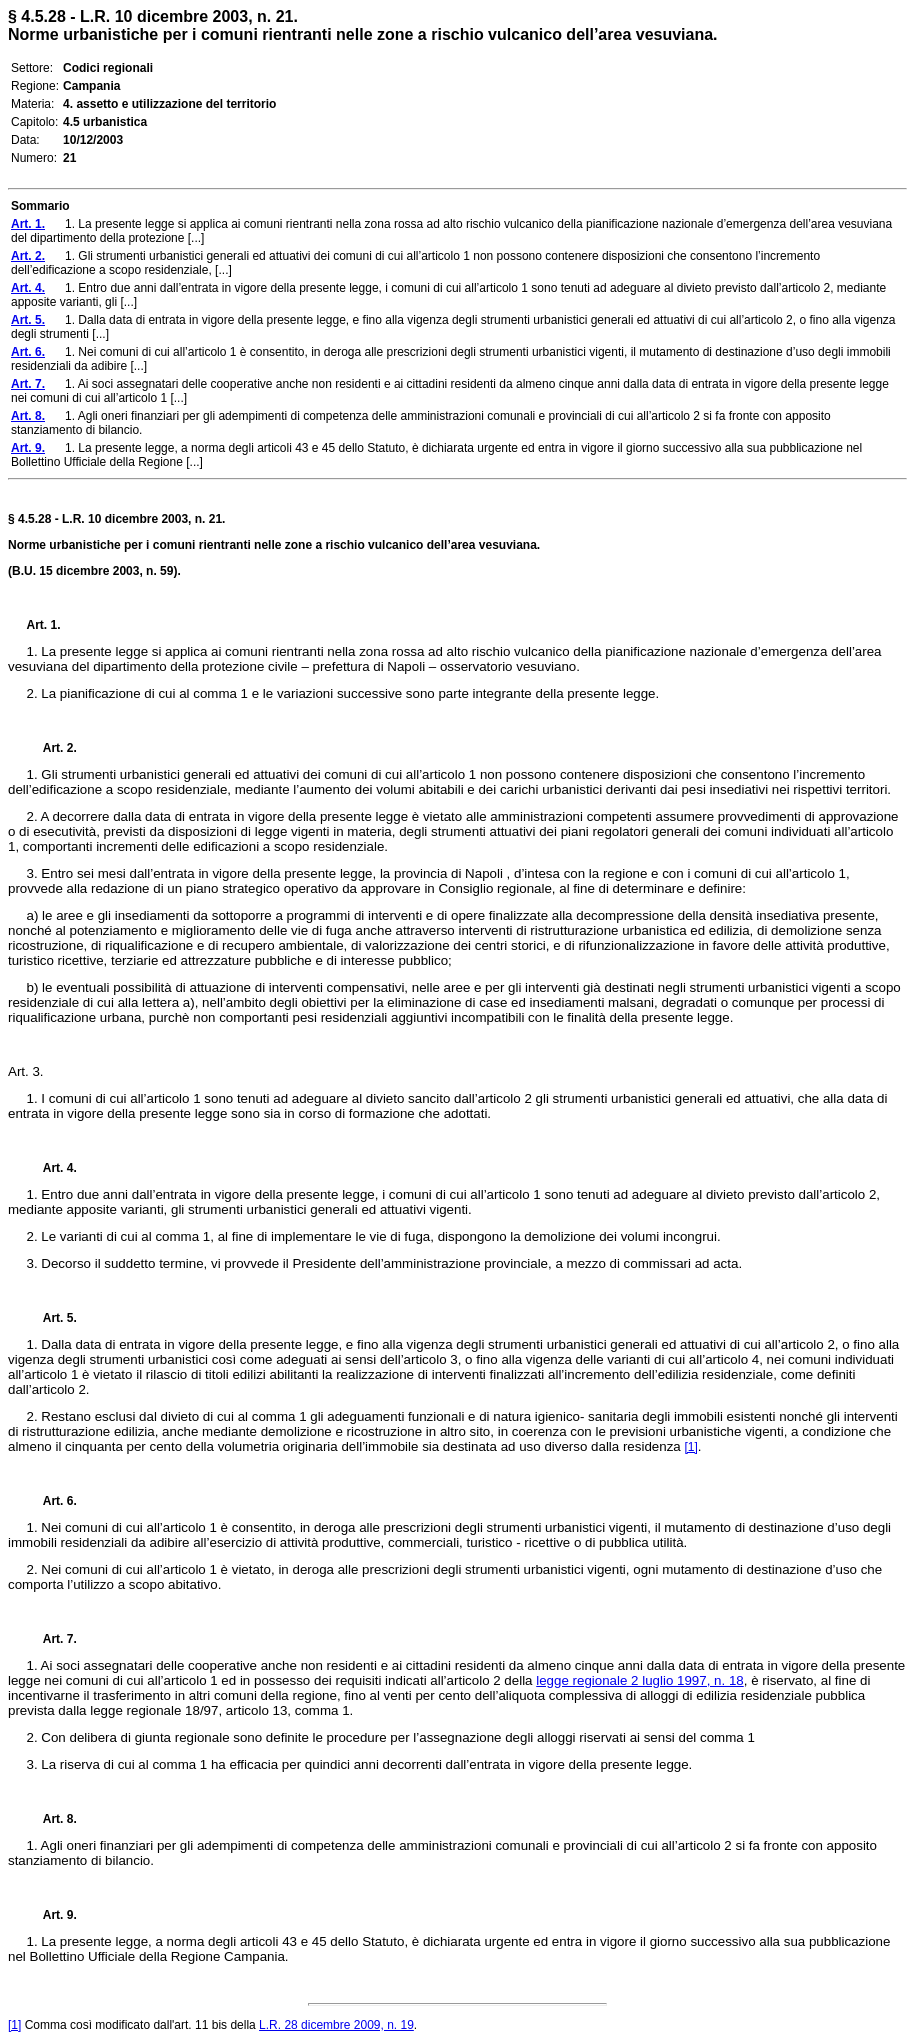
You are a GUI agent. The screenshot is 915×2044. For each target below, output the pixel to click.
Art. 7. (52, 1639)
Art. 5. (52, 1318)
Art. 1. (44, 625)
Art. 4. (52, 1168)
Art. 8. (52, 1819)
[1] (690, 1447)
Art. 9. (52, 1915)
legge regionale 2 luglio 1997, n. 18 (640, 1680)
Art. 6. (52, 1501)
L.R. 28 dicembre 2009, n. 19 (336, 2025)
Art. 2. (52, 748)
